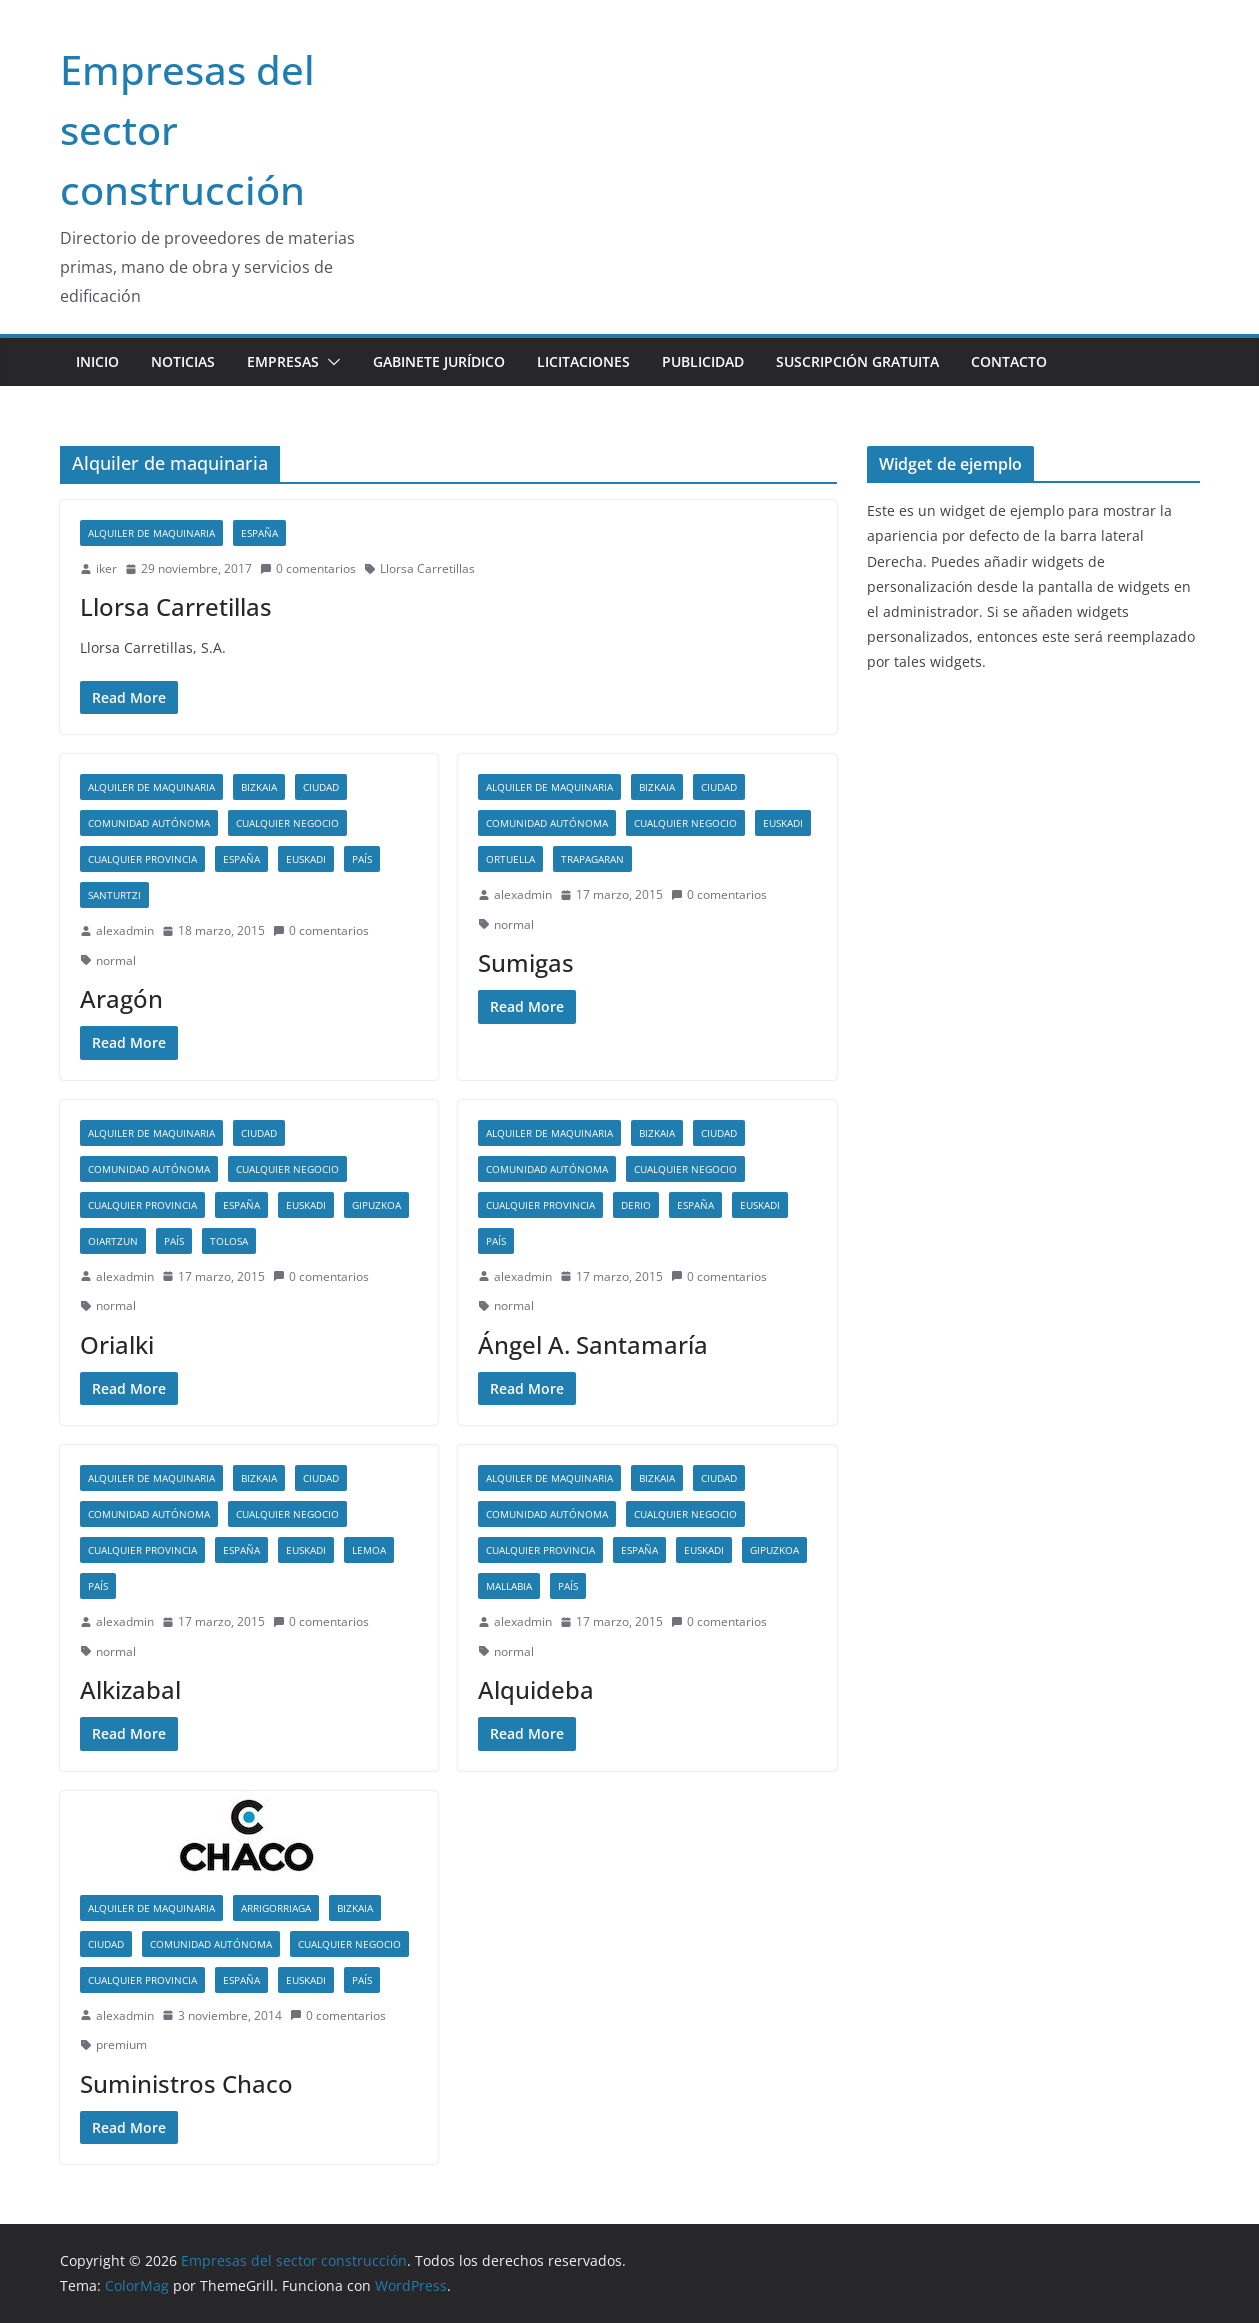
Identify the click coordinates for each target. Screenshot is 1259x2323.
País (362, 859)
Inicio (97, 361)
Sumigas (526, 962)
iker (106, 568)
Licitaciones (583, 361)
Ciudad (321, 787)
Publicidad (703, 361)
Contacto (1009, 361)
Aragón (121, 998)
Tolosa (229, 1241)
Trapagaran (592, 859)
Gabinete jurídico (439, 361)
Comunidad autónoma (149, 823)
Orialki (117, 1344)
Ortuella (510, 859)
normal (116, 960)
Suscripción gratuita (857, 361)
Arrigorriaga (276, 1908)
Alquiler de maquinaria (151, 533)
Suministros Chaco (186, 2083)
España (259, 533)
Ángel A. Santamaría (593, 1344)
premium (121, 2044)
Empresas (283, 361)
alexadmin (125, 930)
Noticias (183, 361)
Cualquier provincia (142, 859)
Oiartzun (113, 1241)
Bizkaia (259, 787)
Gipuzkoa (376, 1205)
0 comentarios (308, 568)
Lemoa (369, 1550)
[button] (330, 362)
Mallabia (509, 1586)
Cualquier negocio (287, 823)
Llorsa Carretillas (427, 568)
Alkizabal (130, 1689)
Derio (636, 1205)
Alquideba (536, 1689)
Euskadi (306, 859)
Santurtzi (114, 895)
